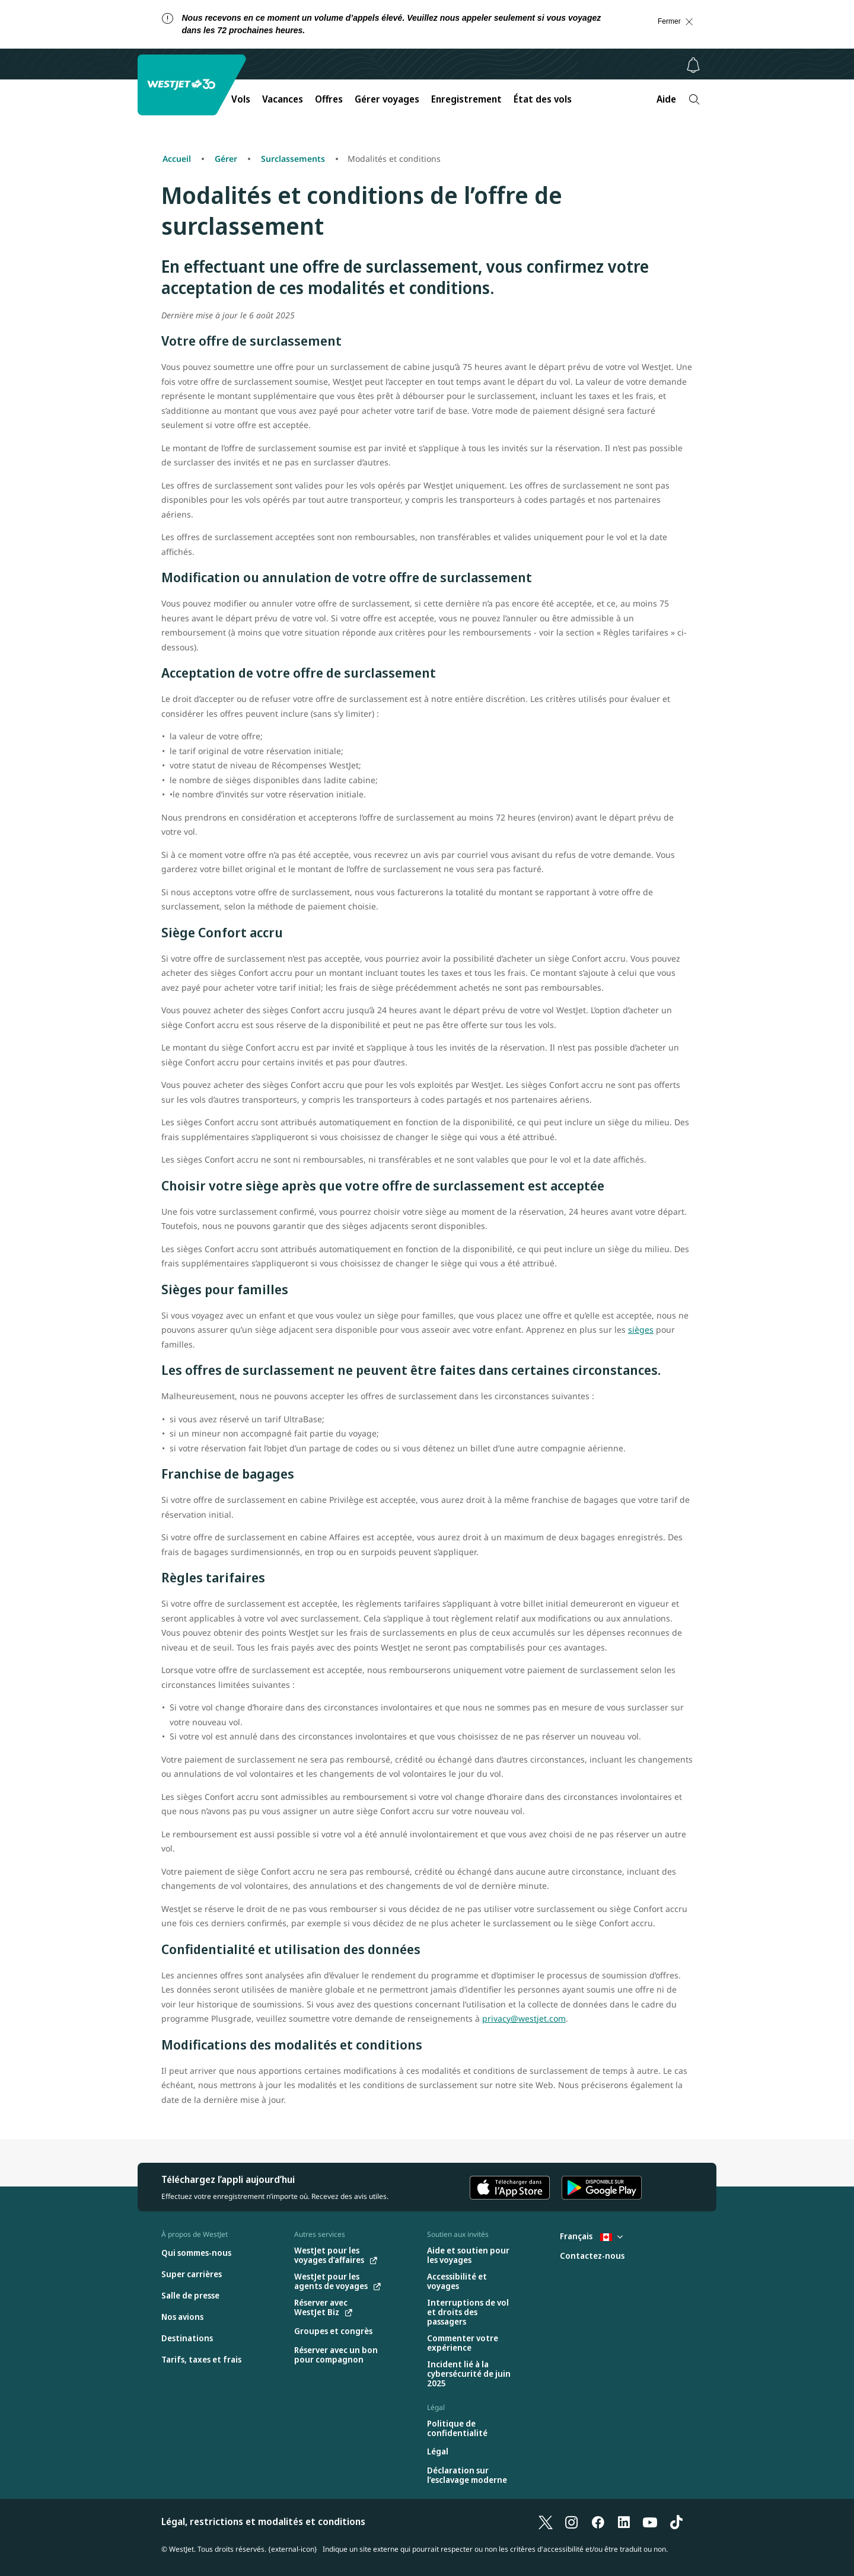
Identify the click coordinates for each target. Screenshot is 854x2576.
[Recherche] (694, 99)
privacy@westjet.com (524, 2018)
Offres (329, 99)
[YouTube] (650, 2521)
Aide (666, 99)
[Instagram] (572, 2521)
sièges (641, 1329)
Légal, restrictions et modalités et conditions (263, 2521)
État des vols (543, 99)
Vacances (282, 99)
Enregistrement (466, 99)
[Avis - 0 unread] (693, 65)
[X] (545, 2521)
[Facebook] (598, 2521)
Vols (240, 99)
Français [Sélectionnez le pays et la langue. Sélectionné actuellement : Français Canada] (591, 2236)
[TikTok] (676, 2521)
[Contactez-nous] (592, 2256)
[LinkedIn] (624, 2521)
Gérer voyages (387, 99)
